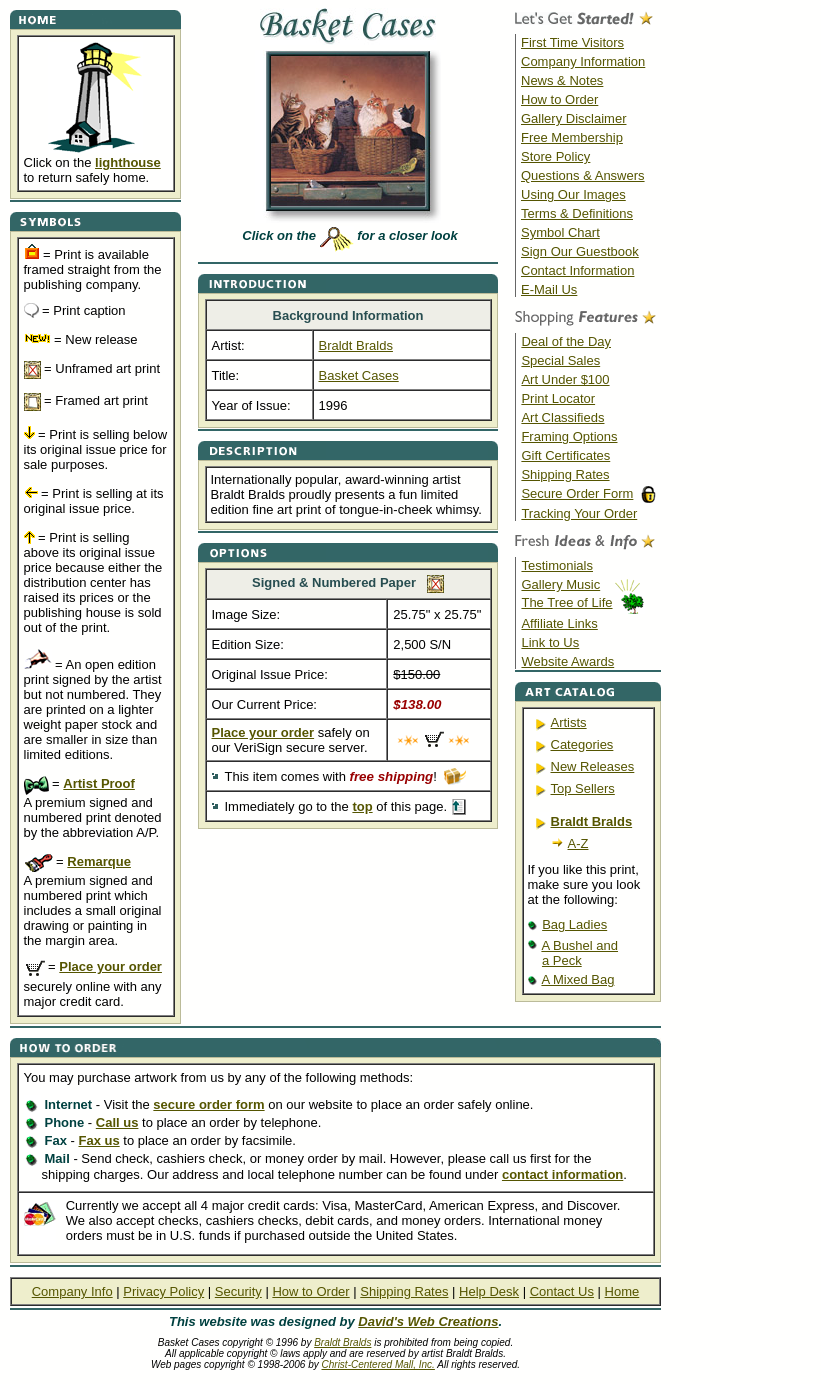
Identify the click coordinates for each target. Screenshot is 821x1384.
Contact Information (577, 270)
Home (622, 1291)
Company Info (72, 1291)
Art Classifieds (562, 417)
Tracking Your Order (579, 513)
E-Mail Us (549, 289)
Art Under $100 (565, 379)
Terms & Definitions (577, 213)
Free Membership (572, 137)
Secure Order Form (577, 493)
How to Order (559, 99)
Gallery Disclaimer (573, 118)
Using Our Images (573, 194)
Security (238, 1291)
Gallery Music (560, 584)
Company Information (583, 61)
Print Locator (558, 398)
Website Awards (567, 661)
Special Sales (560, 360)
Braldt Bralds (342, 1342)
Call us (117, 1122)
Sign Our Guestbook (580, 251)
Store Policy (555, 156)
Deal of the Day (566, 341)
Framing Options (569, 436)
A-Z (578, 843)
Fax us (98, 1140)
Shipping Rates (565, 474)
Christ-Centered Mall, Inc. (378, 1364)
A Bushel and (579, 945)
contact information (562, 1174)
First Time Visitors (572, 42)
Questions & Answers (583, 175)
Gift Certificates (565, 455)
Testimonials (557, 565)
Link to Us (550, 642)
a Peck (562, 960)
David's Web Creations (428, 1321)
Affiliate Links (559, 623)
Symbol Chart (560, 232)
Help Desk (489, 1291)
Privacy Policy (163, 1291)
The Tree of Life (566, 602)
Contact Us (562, 1291)
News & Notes (562, 80)
